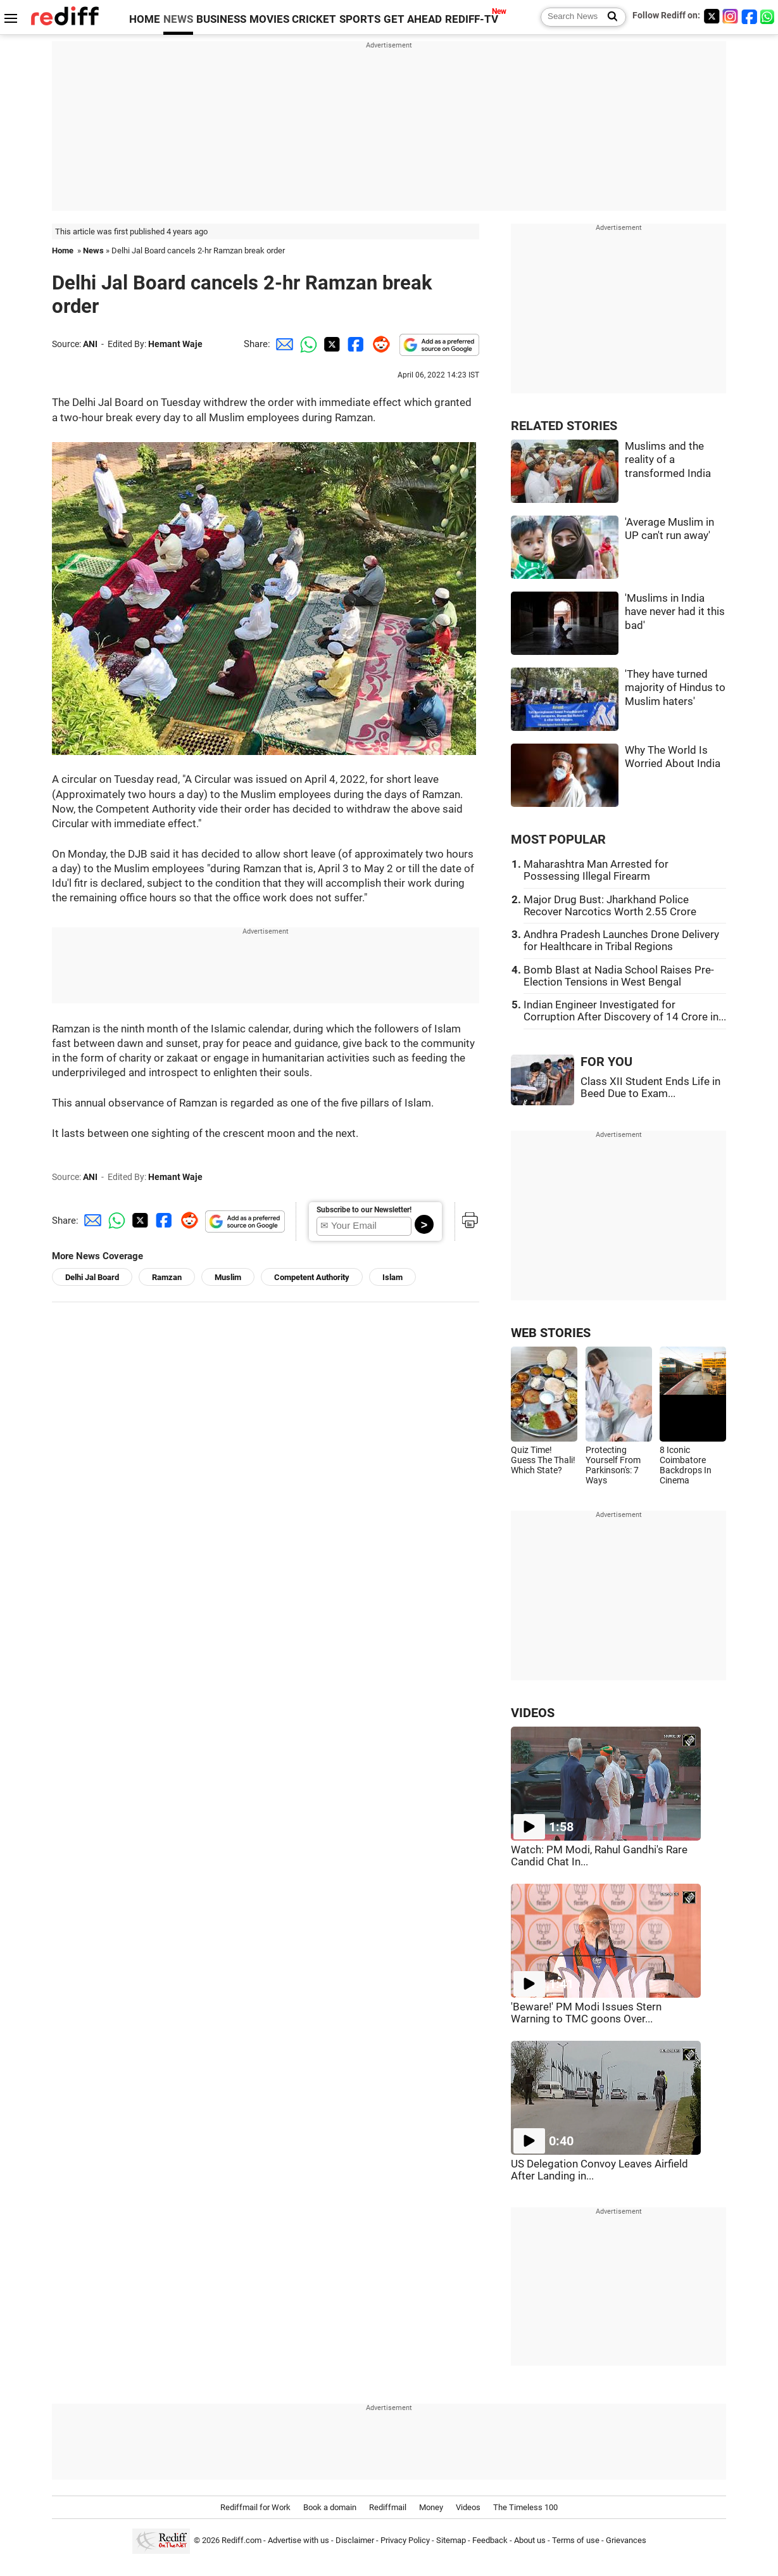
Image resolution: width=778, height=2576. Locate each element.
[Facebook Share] (354, 344)
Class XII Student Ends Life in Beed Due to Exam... (650, 1087)
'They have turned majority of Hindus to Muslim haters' (675, 687)
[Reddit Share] (379, 344)
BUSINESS (221, 19)
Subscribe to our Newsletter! (364, 1209)
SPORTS (359, 19)
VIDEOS (533, 1713)
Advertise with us (298, 2540)
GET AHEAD (413, 19)
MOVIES (269, 19)
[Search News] (608, 17)
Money (431, 2507)
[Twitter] (711, 16)
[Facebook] (749, 16)
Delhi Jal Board (92, 1277)
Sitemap (451, 2540)
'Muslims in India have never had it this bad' (675, 611)
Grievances (626, 2540)
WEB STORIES (551, 1333)
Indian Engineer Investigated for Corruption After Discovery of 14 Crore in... (625, 1011)
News (93, 250)
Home (62, 250)
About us (530, 2540)
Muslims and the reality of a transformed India (668, 459)
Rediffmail (387, 2507)
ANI (90, 344)
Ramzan (167, 1277)
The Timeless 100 (525, 2507)
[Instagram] (730, 16)
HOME (144, 19)
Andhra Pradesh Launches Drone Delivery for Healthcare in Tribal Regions (621, 941)
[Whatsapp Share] (306, 344)
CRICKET (314, 19)
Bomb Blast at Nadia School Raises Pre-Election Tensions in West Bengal (619, 976)
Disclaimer (355, 2540)
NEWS (178, 19)
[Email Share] (282, 344)
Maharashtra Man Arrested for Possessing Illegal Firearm (596, 870)
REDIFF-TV (471, 19)
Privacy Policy (405, 2540)
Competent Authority (311, 1277)
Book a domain (329, 2507)
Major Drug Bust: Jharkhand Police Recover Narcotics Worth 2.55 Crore (610, 906)
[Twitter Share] (330, 344)
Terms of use (575, 2540)
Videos (468, 2507)
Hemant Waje (175, 344)
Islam (392, 1277)
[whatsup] (768, 16)
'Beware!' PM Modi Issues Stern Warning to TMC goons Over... (586, 2013)
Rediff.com (241, 2540)
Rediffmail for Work (255, 2507)
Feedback (490, 2540)
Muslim (228, 1277)
